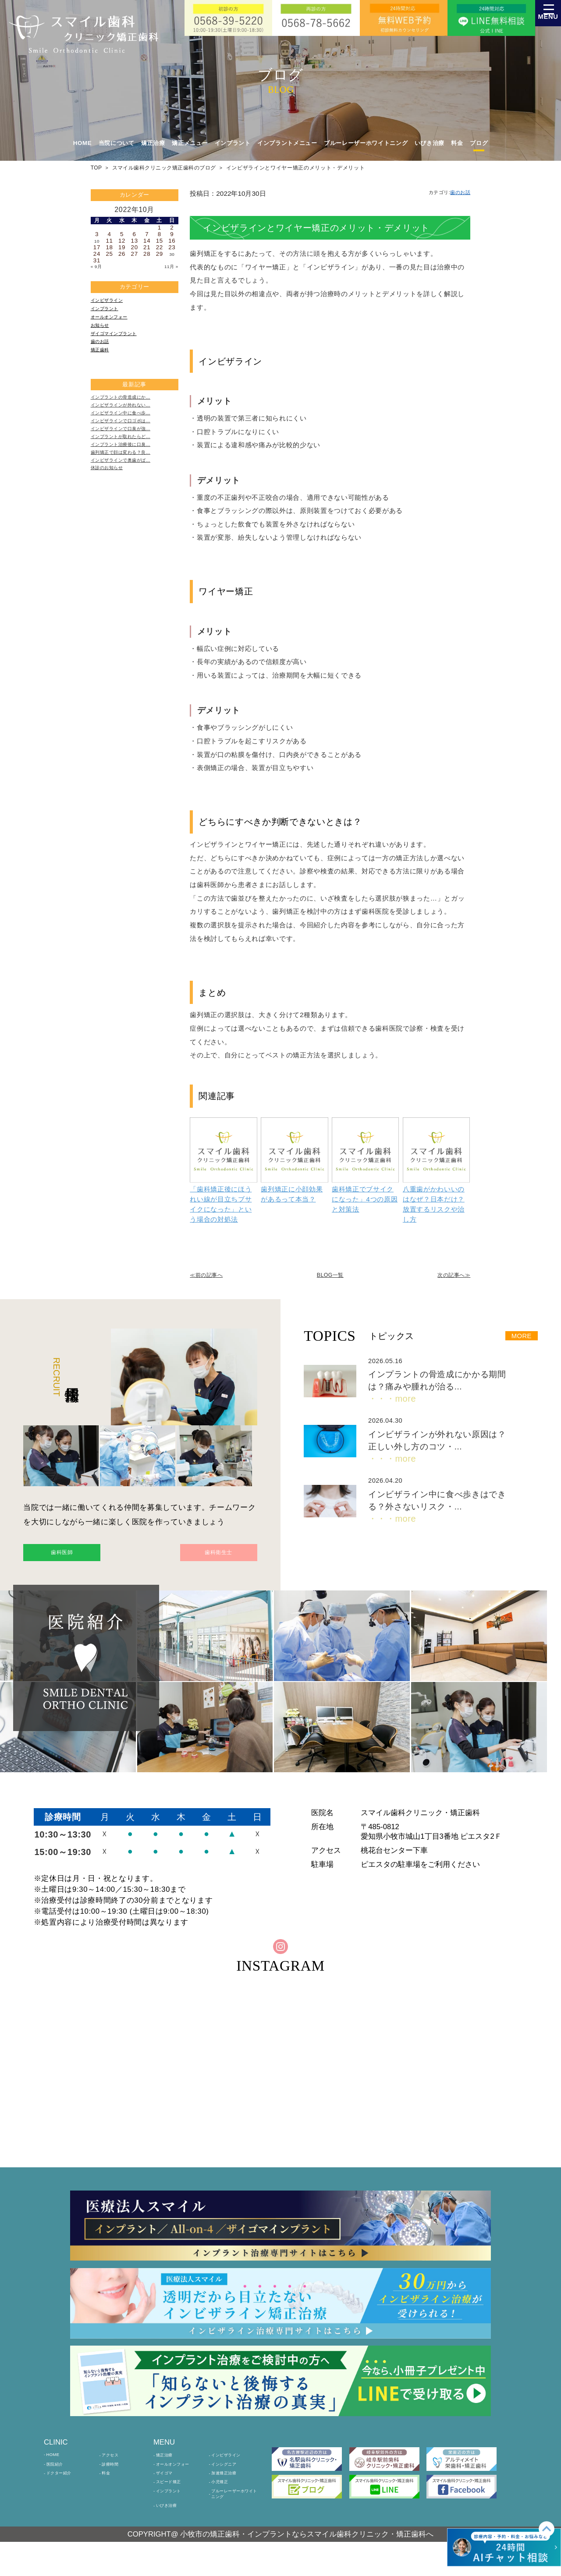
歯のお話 (103, 356)
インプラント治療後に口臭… (130, 482)
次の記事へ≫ (447, 1276)
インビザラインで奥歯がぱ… (130, 504)
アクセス (114, 2471)
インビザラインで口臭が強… (130, 461)
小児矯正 (224, 2506)
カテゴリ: (441, 193)
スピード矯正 (174, 2506)
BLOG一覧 (330, 1276)
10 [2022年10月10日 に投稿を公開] (96, 240)
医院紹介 (59, 2483)
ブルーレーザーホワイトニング (366, 143)
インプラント (109, 314)
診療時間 (114, 2483)
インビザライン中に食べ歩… (130, 439)
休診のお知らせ (112, 515)
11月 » (169, 267)
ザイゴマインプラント (121, 346)
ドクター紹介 (65, 2494)
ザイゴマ (168, 2494)
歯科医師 (75, 1557)
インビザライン (112, 303)
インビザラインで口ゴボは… (130, 450)
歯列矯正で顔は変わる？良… (130, 493)
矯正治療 (168, 2471)
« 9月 (98, 267)
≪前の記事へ (213, 1276)
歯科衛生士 (204, 1557)
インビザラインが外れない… (130, 428)
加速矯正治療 (230, 2494)
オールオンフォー (114, 324)
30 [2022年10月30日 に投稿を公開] (171, 254)
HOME (82, 143)
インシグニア (230, 2483)
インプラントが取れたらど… (130, 472)
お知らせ (103, 335)
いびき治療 (429, 143)
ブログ (479, 143)
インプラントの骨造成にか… (130, 418)
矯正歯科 (103, 367)
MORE (515, 1338)
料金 (457, 143)
